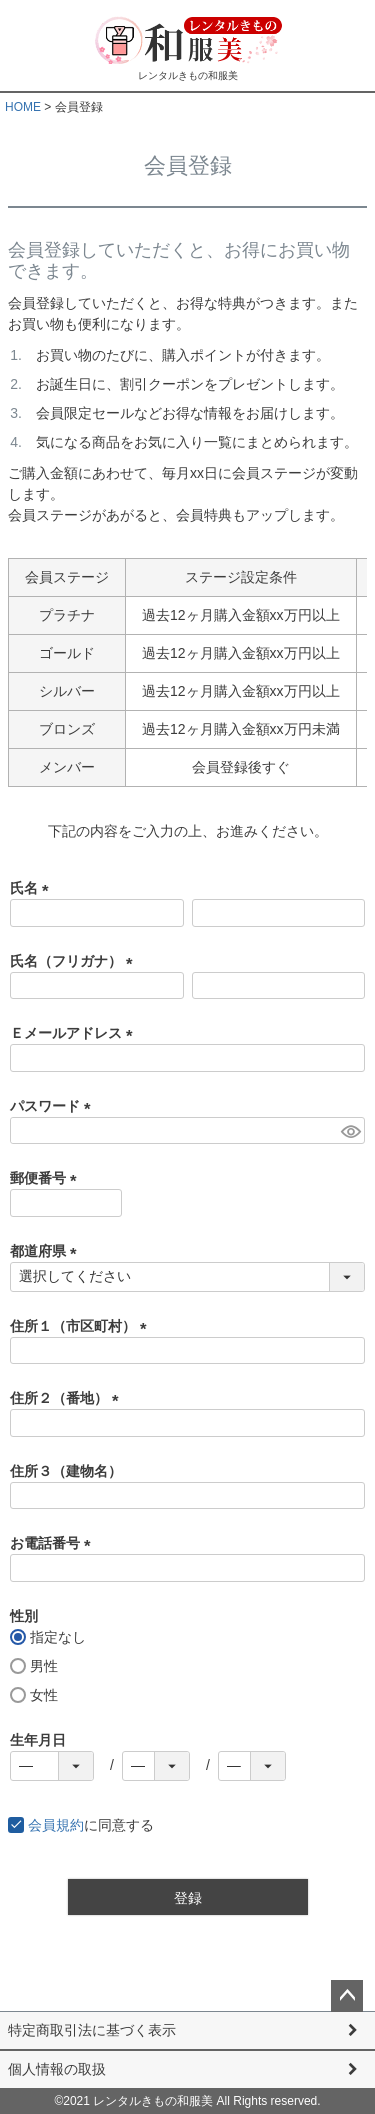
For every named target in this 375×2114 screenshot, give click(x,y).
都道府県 (47, 1251)
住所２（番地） (68, 1398)
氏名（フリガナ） (75, 961)
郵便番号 (47, 1178)
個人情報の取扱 (57, 2069)
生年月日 (38, 1740)
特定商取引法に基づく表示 (92, 2030)
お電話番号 (54, 1543)
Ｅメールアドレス (75, 1033)
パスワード (54, 1106)
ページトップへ (347, 1996)
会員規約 (56, 1825)
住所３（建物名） (66, 1471)
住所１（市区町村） (82, 1326)
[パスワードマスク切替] (350, 1131)
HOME (23, 107)
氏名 (33, 888)
